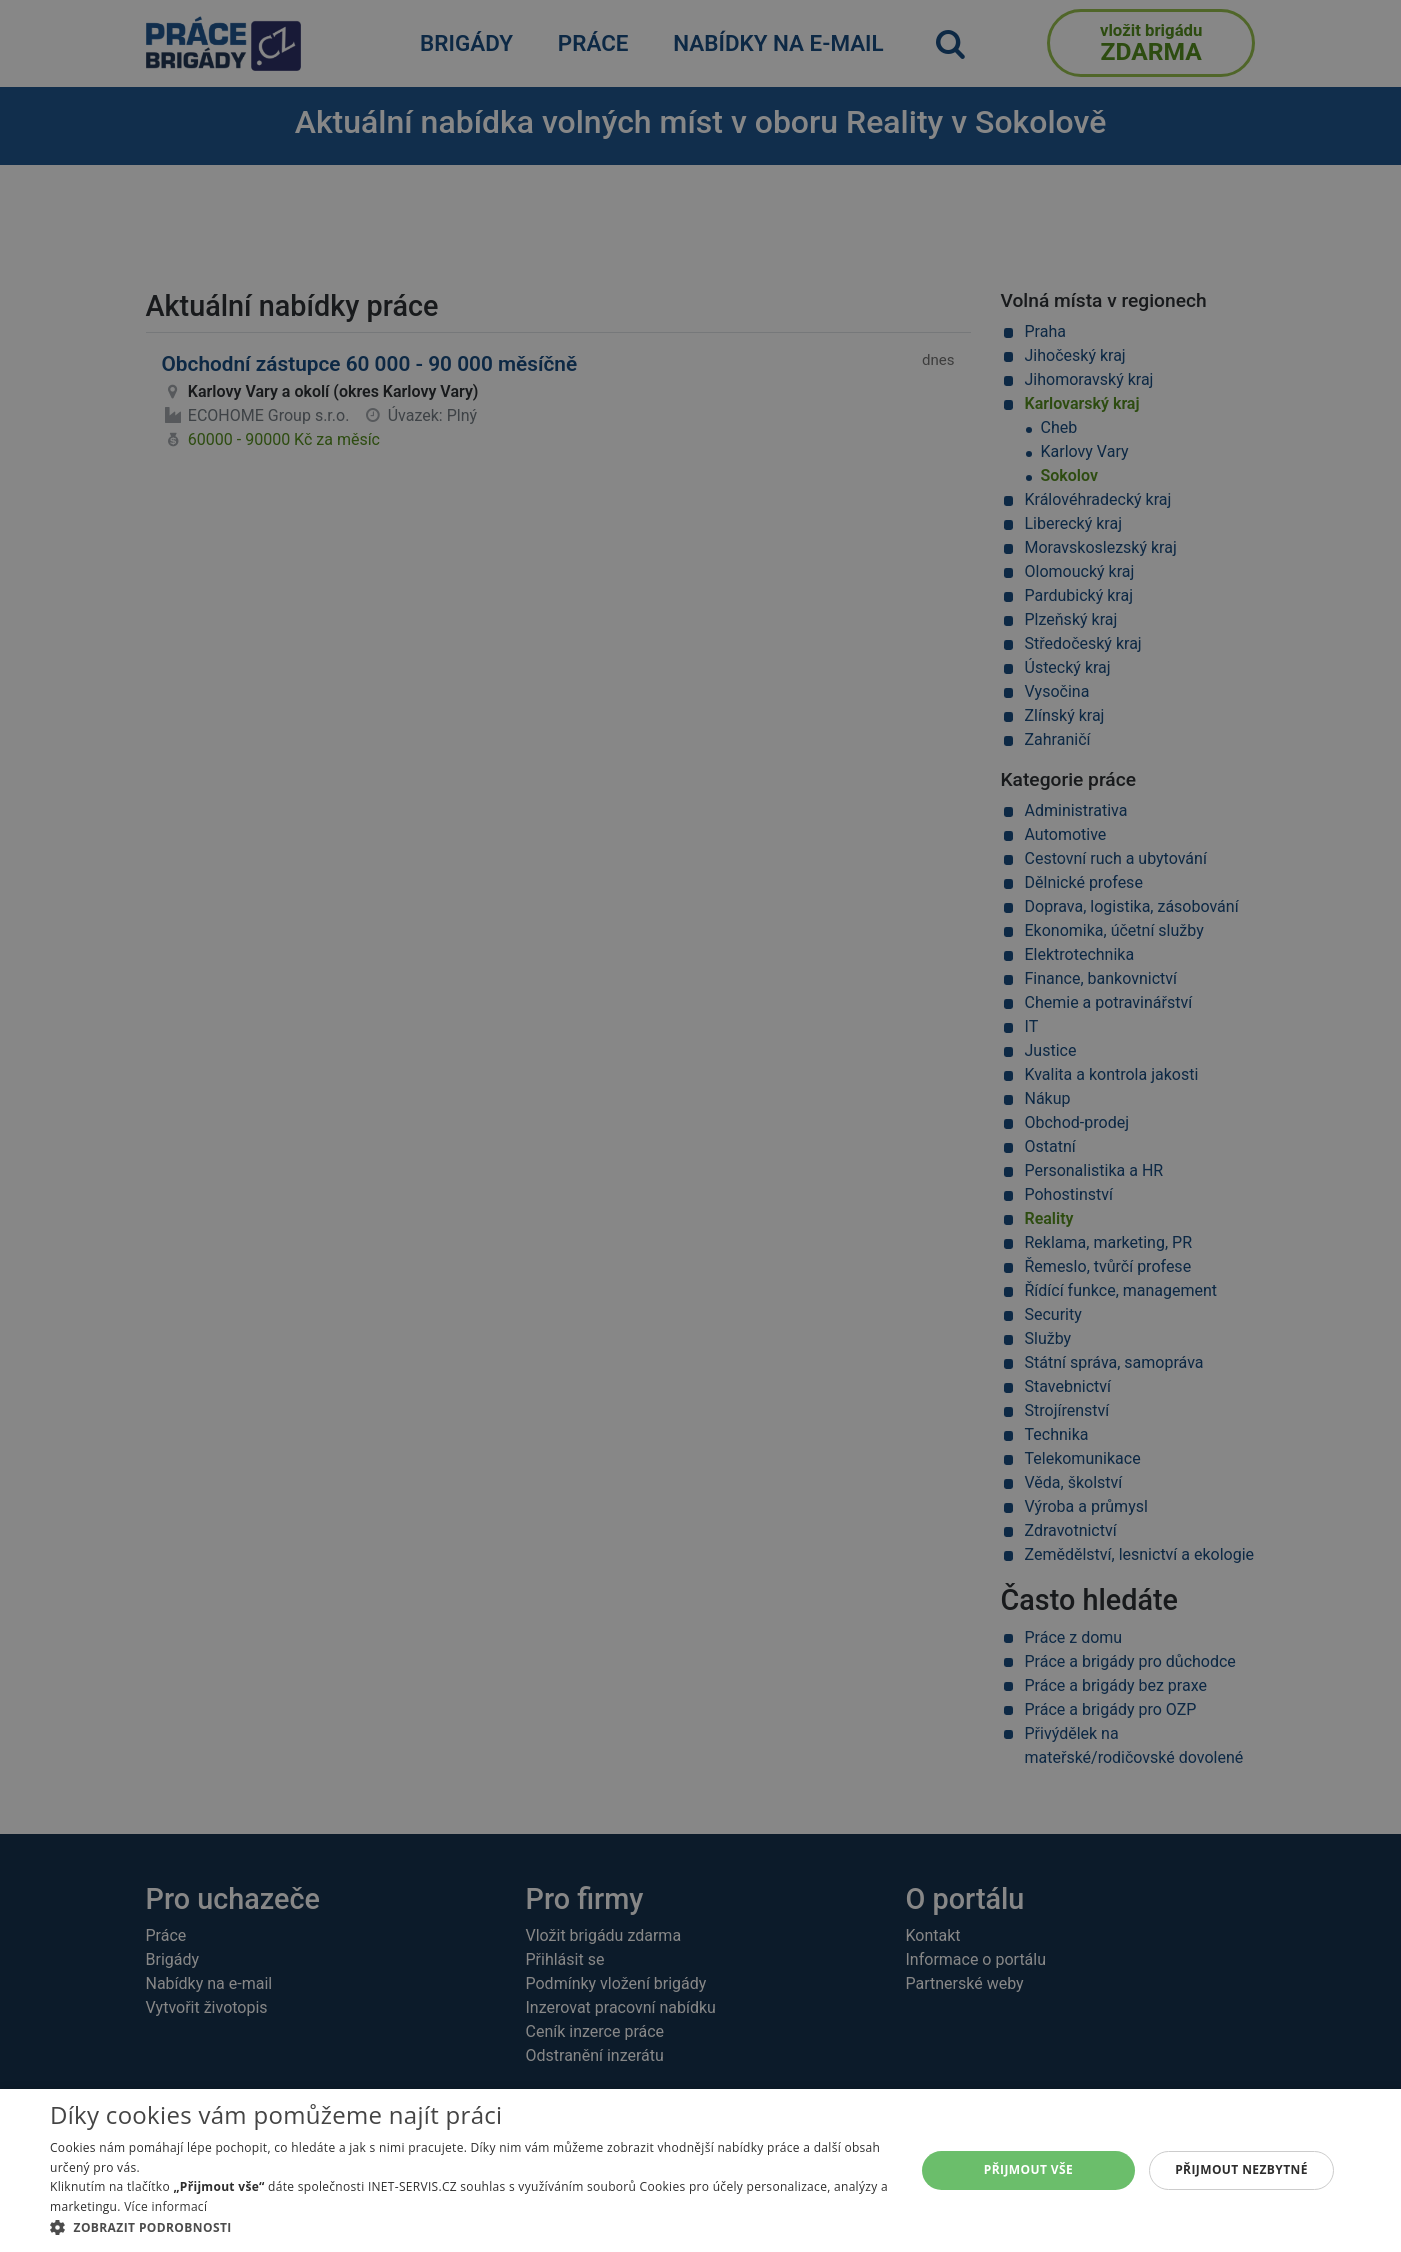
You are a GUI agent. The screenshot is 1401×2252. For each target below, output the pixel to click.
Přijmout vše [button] (1028, 2169)
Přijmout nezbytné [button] (1241, 2169)
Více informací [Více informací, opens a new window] (165, 2206)
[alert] (700, 1126)
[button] (469, 2227)
